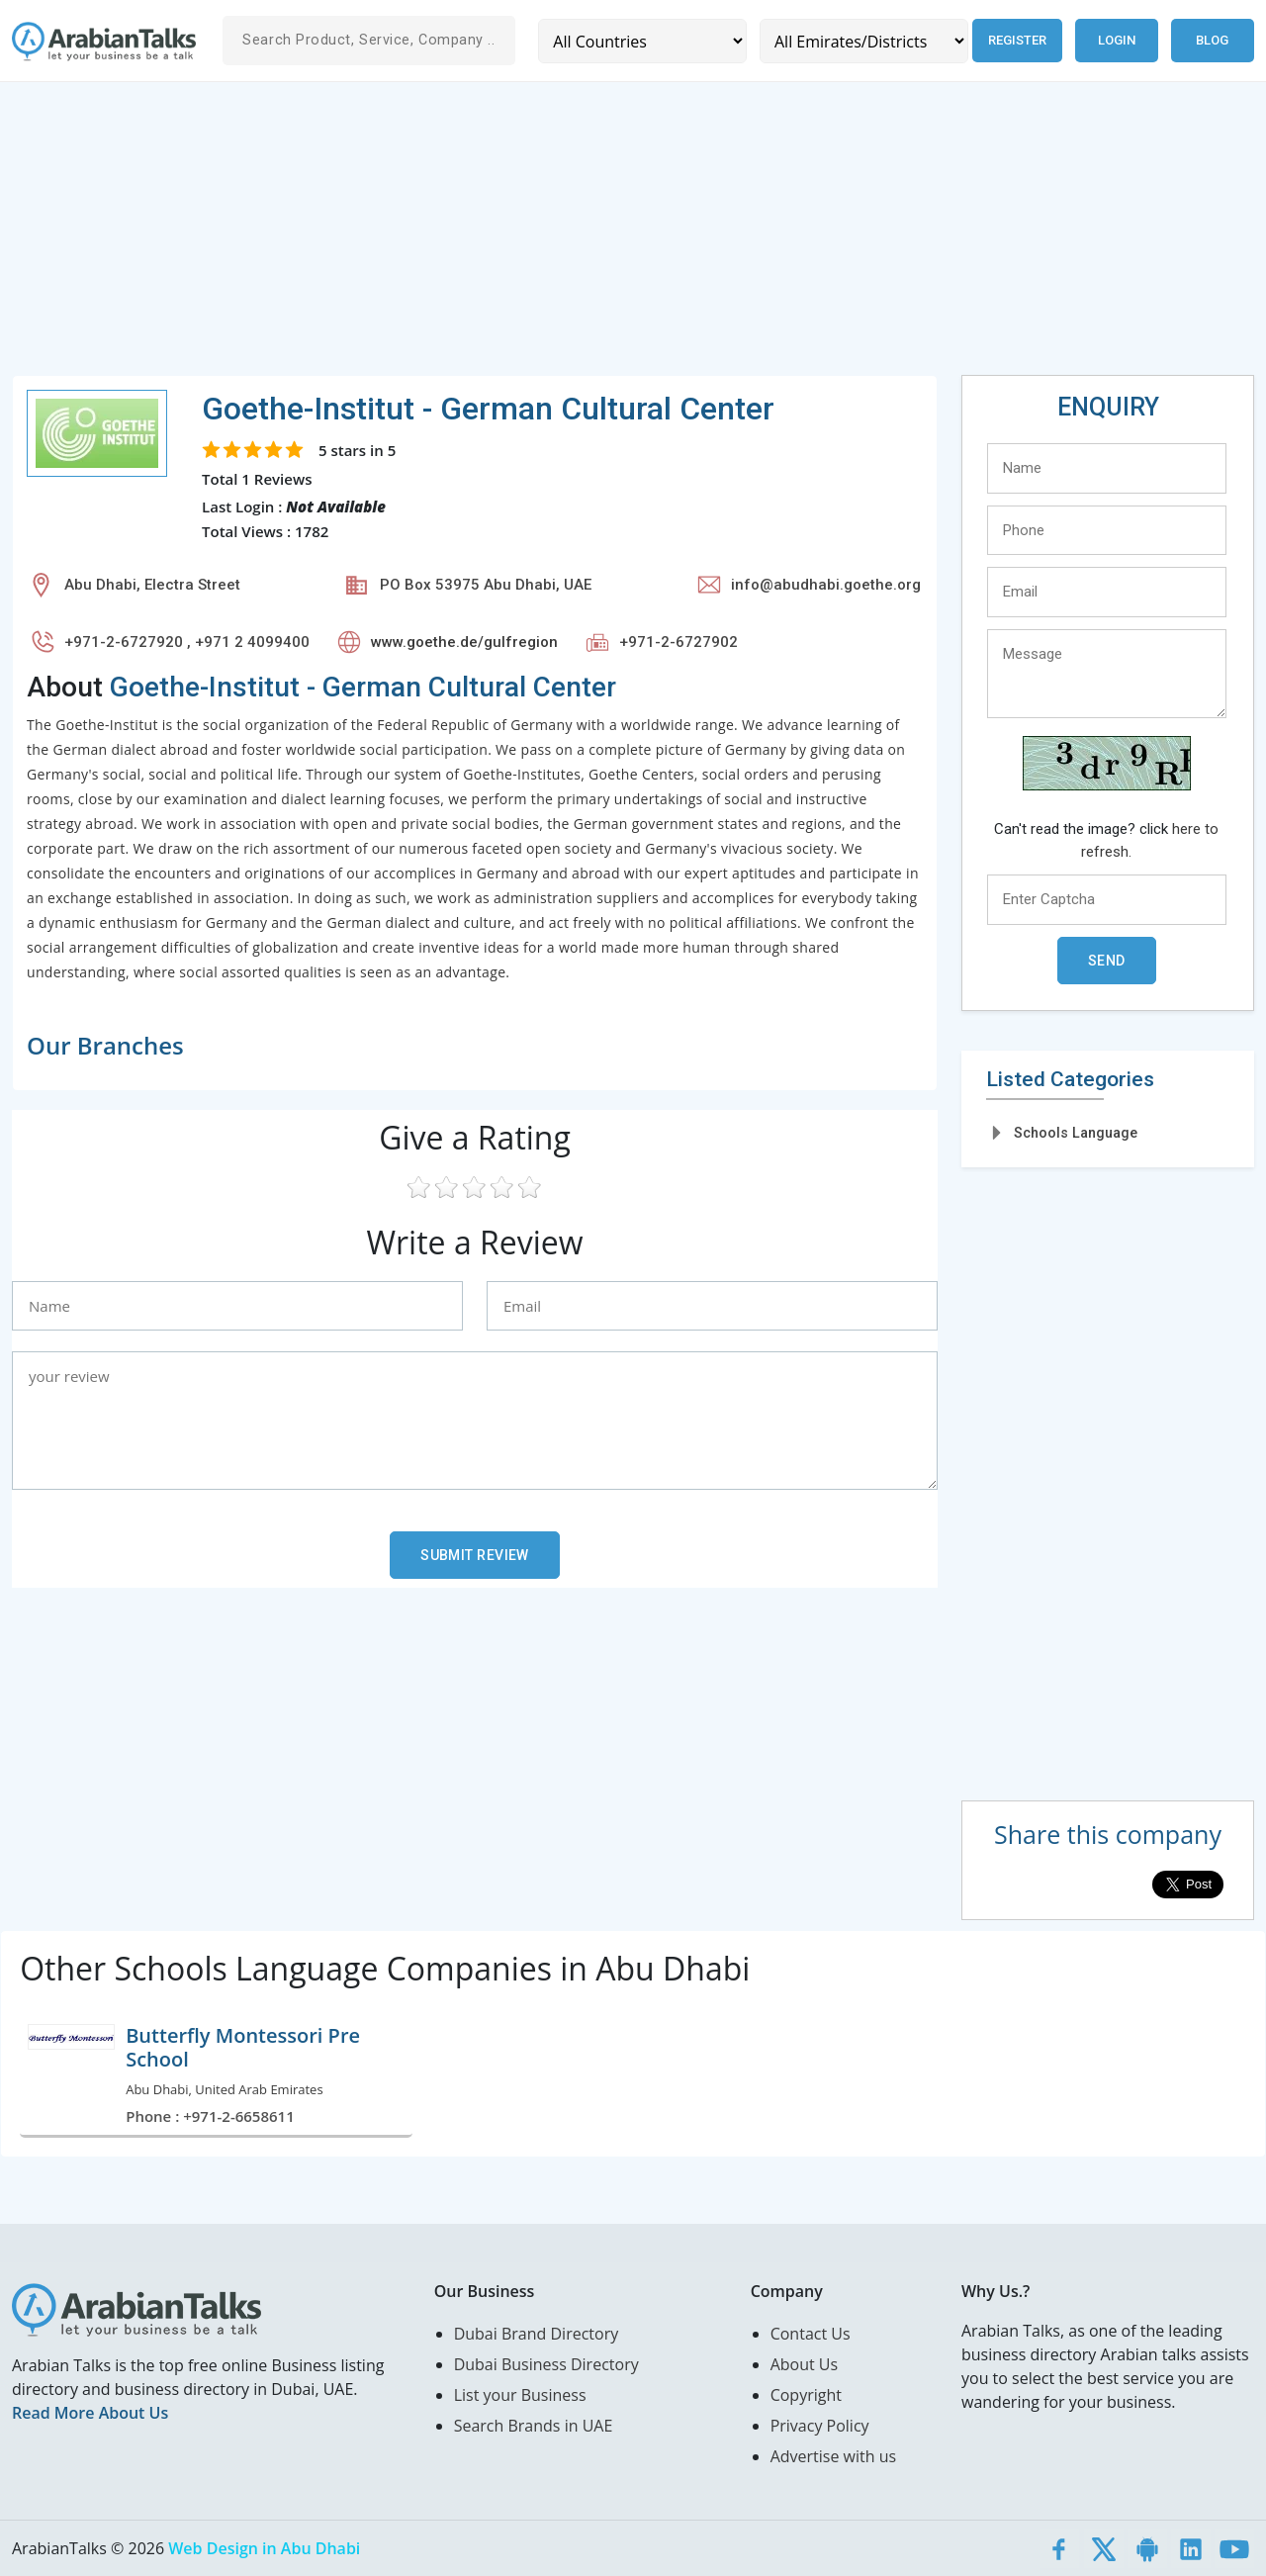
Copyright (806, 2395)
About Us (804, 2364)
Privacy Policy (819, 2426)
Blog (1212, 40)
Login (1116, 40)
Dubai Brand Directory (536, 2334)
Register (1017, 40)
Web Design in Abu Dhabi (264, 2548)
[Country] (642, 41)
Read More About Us (90, 2413)
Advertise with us (833, 2456)
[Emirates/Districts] (864, 41)
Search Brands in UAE (533, 2426)
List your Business (520, 2395)
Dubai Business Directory (546, 2364)
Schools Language (1075, 1133)
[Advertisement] (605, 236)
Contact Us (810, 2334)
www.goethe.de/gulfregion (464, 642)
